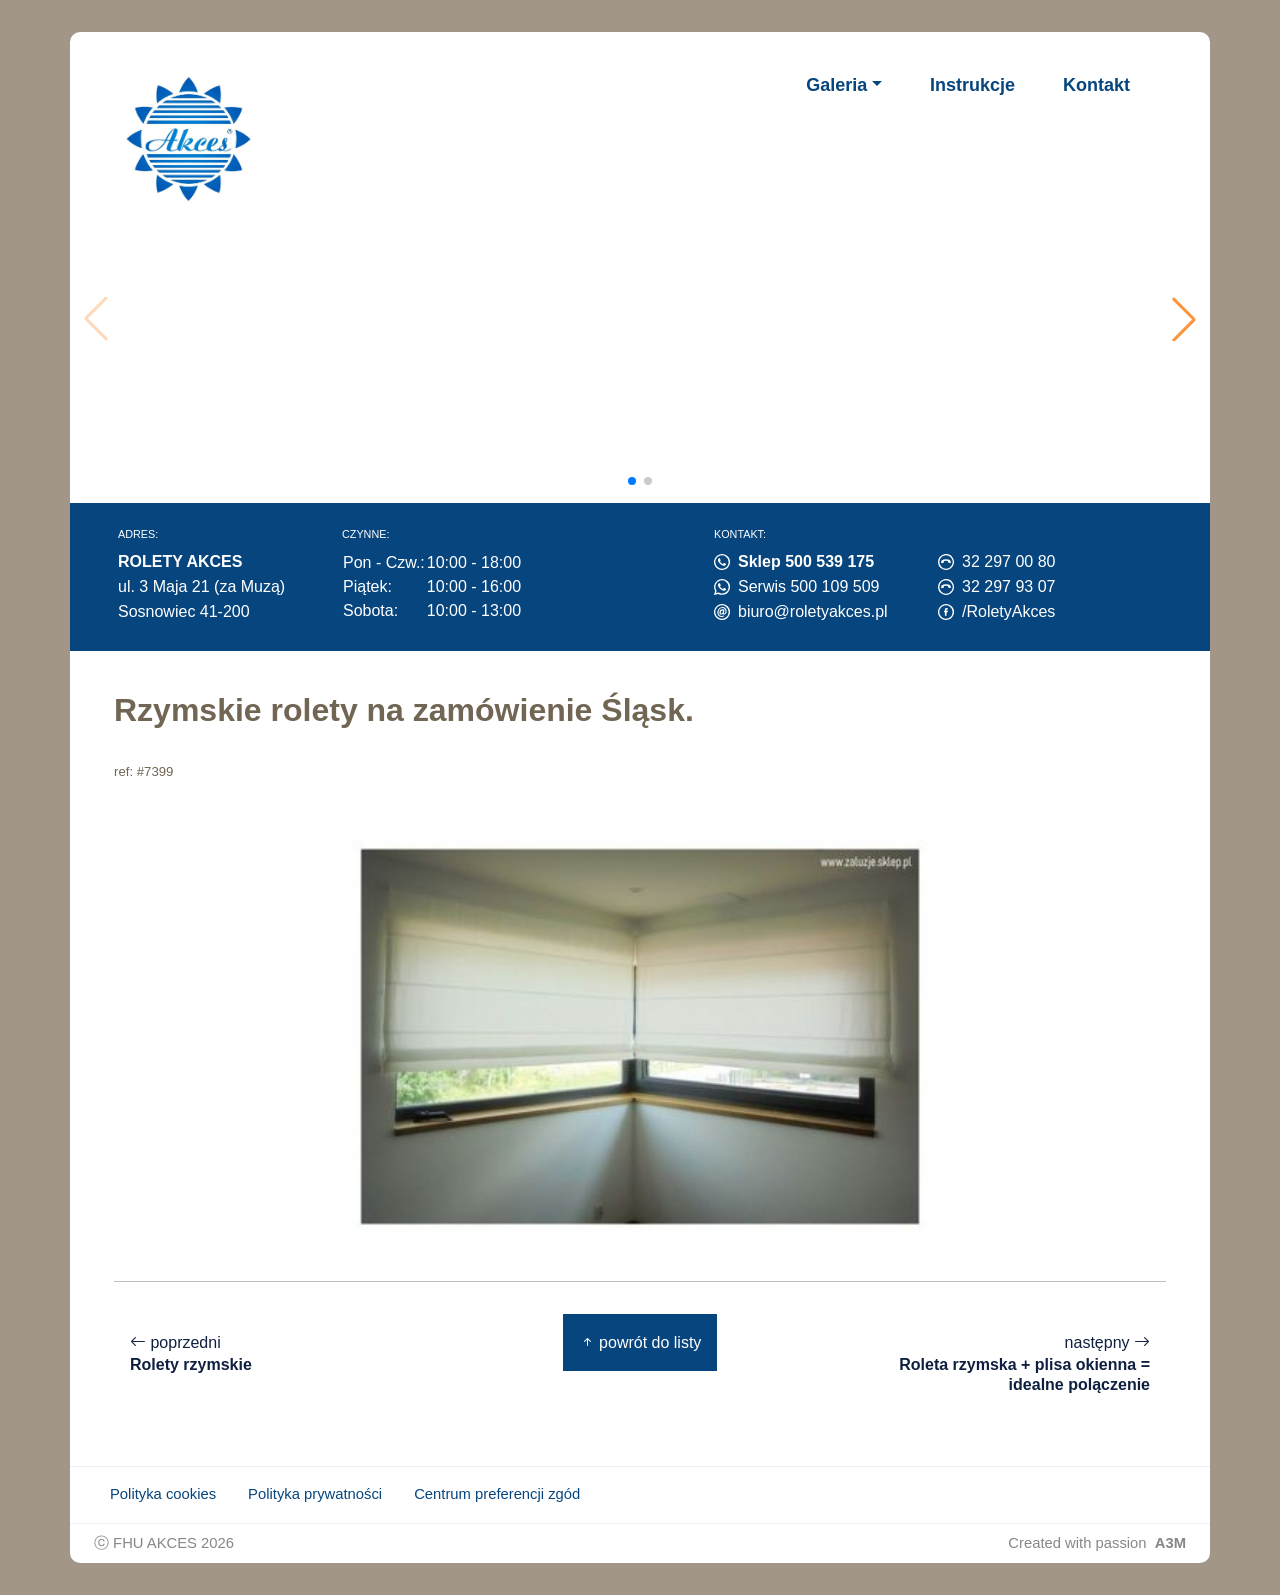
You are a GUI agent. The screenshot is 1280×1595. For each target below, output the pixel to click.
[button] (1184, 319)
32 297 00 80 (1008, 561)
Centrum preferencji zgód (497, 1494)
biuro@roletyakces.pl (813, 611)
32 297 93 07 (1008, 586)
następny (1016, 1364)
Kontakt (1096, 85)
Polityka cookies (163, 1494)
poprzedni (191, 1354)
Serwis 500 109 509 (808, 586)
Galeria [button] (836, 85)
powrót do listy (640, 1342)
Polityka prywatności (315, 1494)
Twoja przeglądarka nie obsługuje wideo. (645, 319)
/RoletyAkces (1008, 611)
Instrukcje (972, 85)
